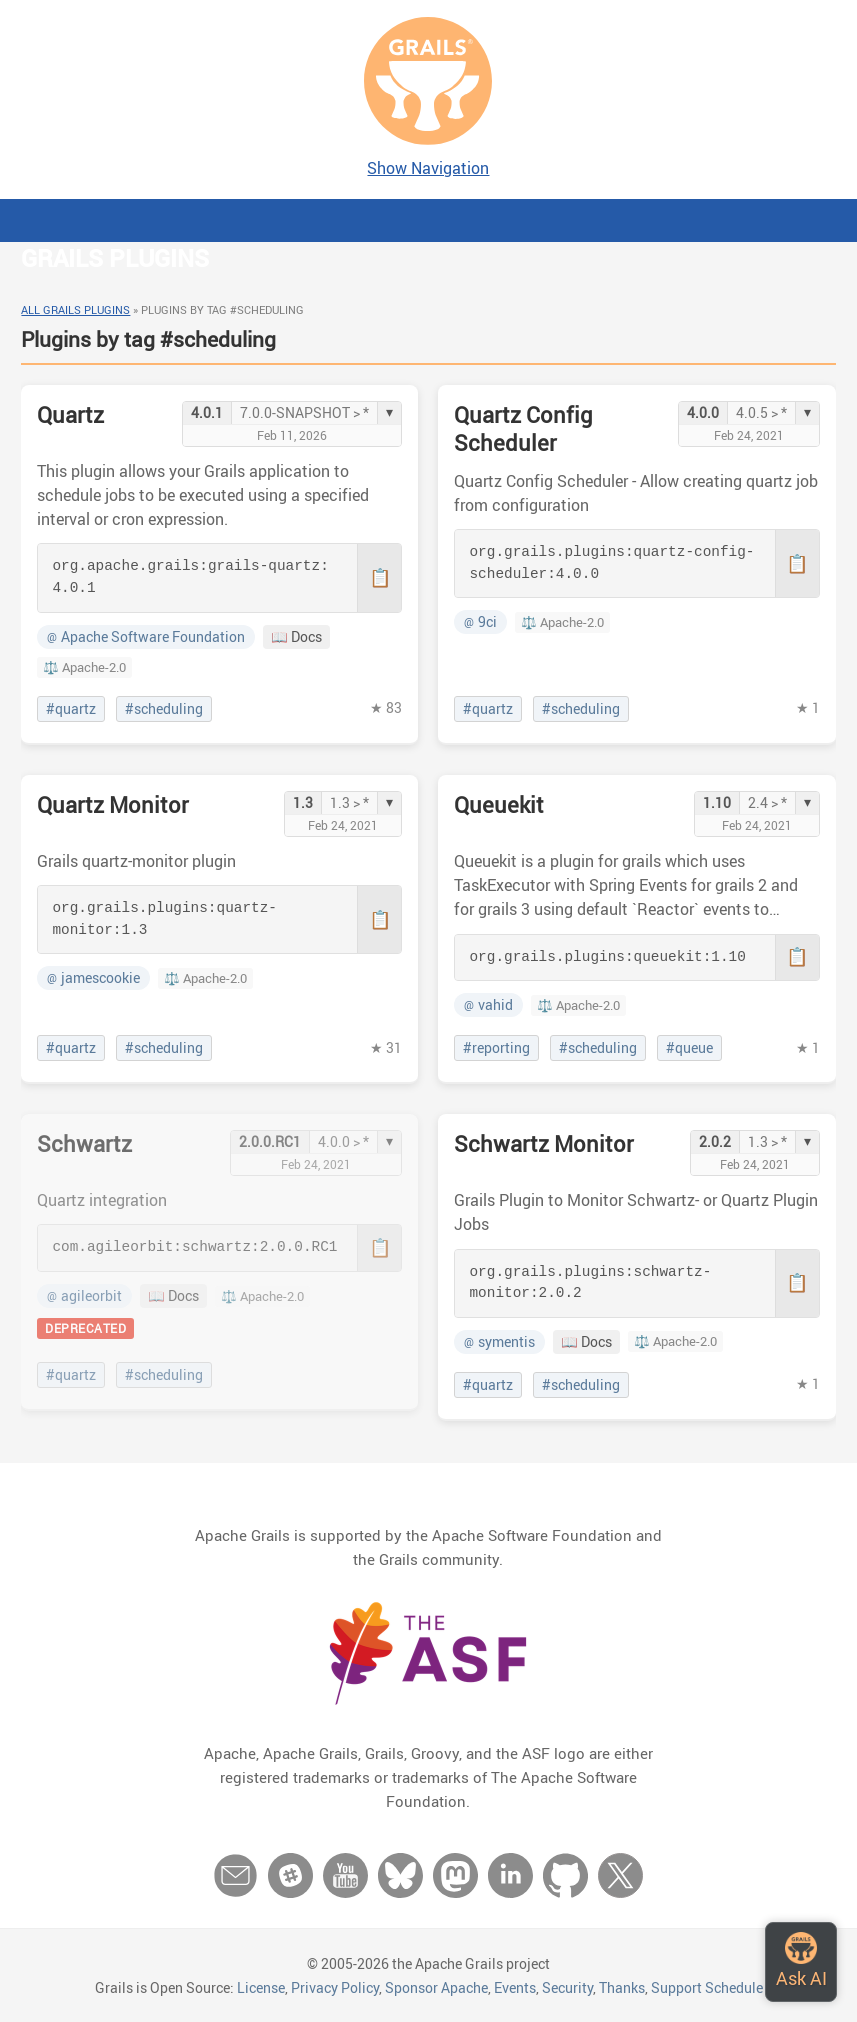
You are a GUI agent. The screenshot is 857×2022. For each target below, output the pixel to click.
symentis (499, 1342)
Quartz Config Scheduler (523, 428)
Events (515, 1987)
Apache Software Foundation (146, 637)
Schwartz (84, 1143)
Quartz (70, 414)
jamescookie (93, 978)
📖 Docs (296, 637)
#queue (689, 1048)
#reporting (496, 1048)
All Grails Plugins (75, 309)
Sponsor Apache (436, 1987)
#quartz (71, 709)
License (261, 1987)
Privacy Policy (335, 1987)
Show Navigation (428, 168)
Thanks (622, 1987)
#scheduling (164, 709)
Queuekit (499, 804)
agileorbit (84, 1296)
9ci (480, 622)
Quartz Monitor (113, 804)
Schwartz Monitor (544, 1143)
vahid (488, 1005)
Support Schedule (707, 1987)
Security (567, 1987)
